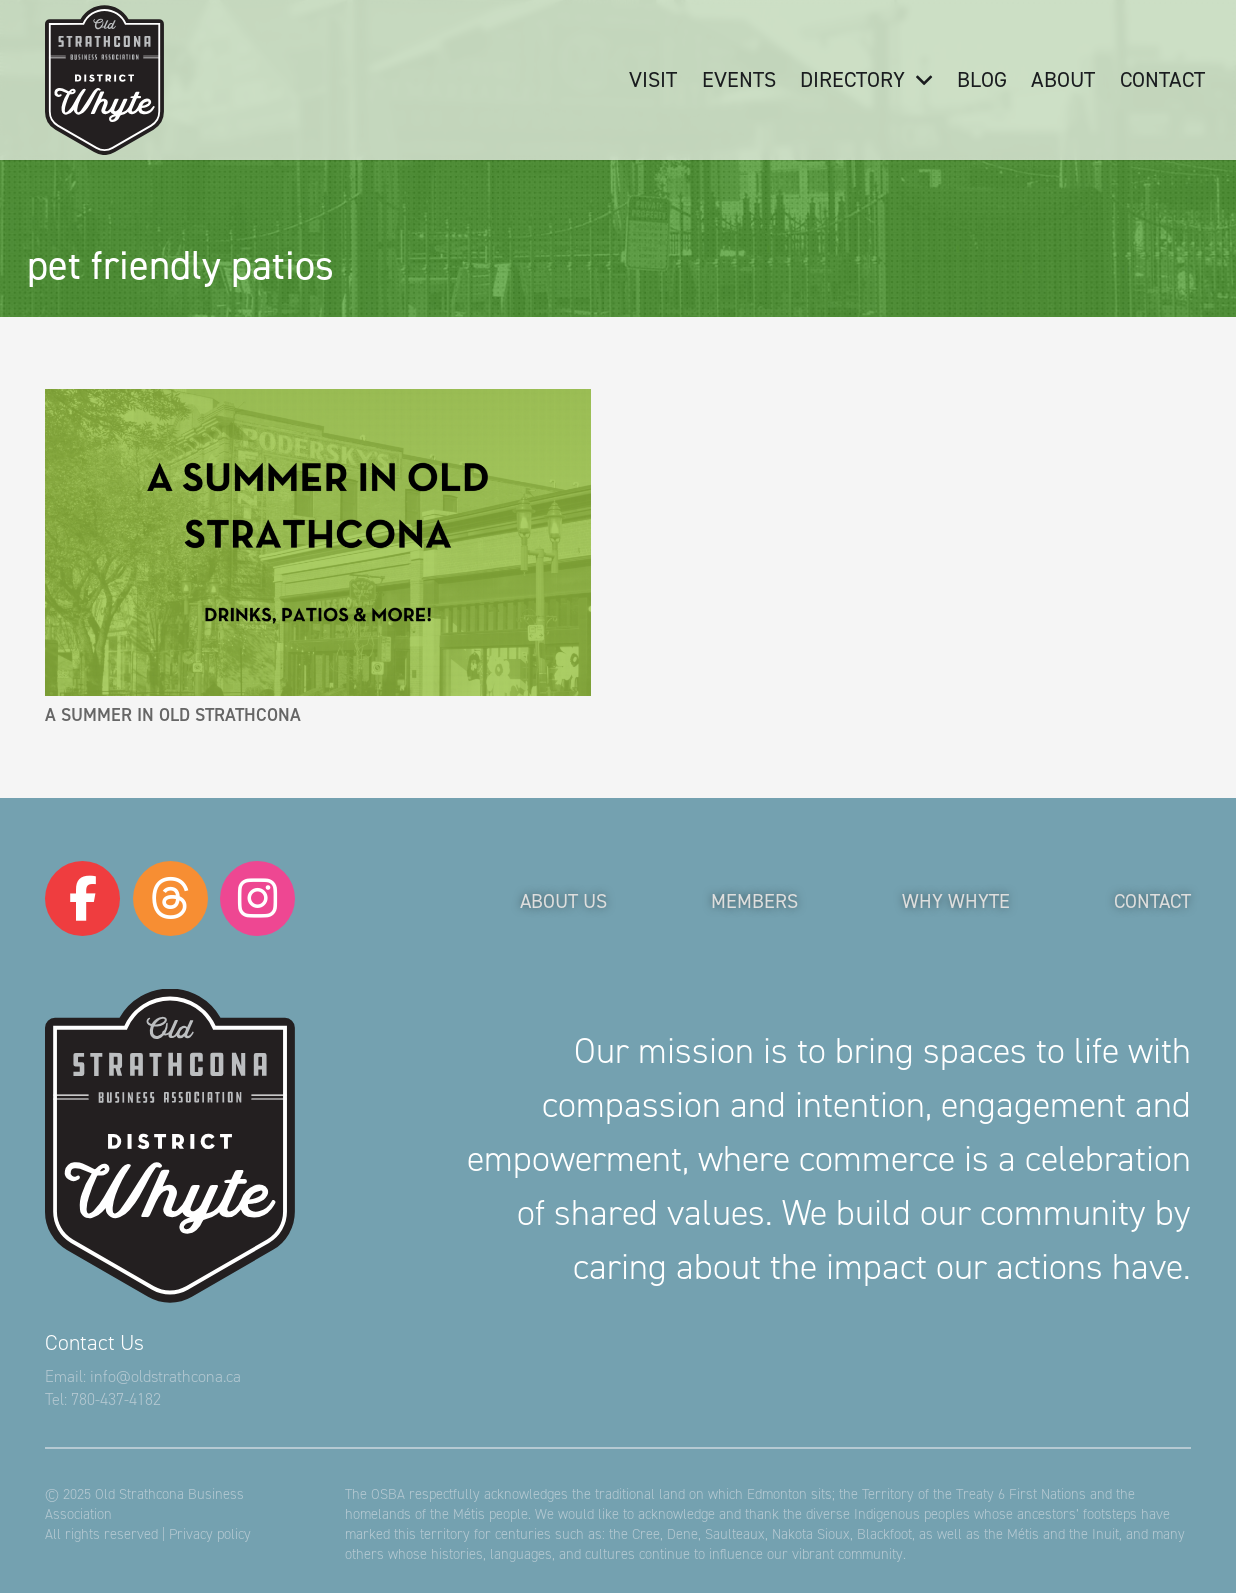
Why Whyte (956, 901)
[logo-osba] (104, 80)
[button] (918, 80)
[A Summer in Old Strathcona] (318, 542)
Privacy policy (210, 1534)
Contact (1152, 901)
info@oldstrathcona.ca (165, 1376)
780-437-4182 (116, 1399)
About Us (563, 901)
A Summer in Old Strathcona (173, 715)
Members (754, 901)
